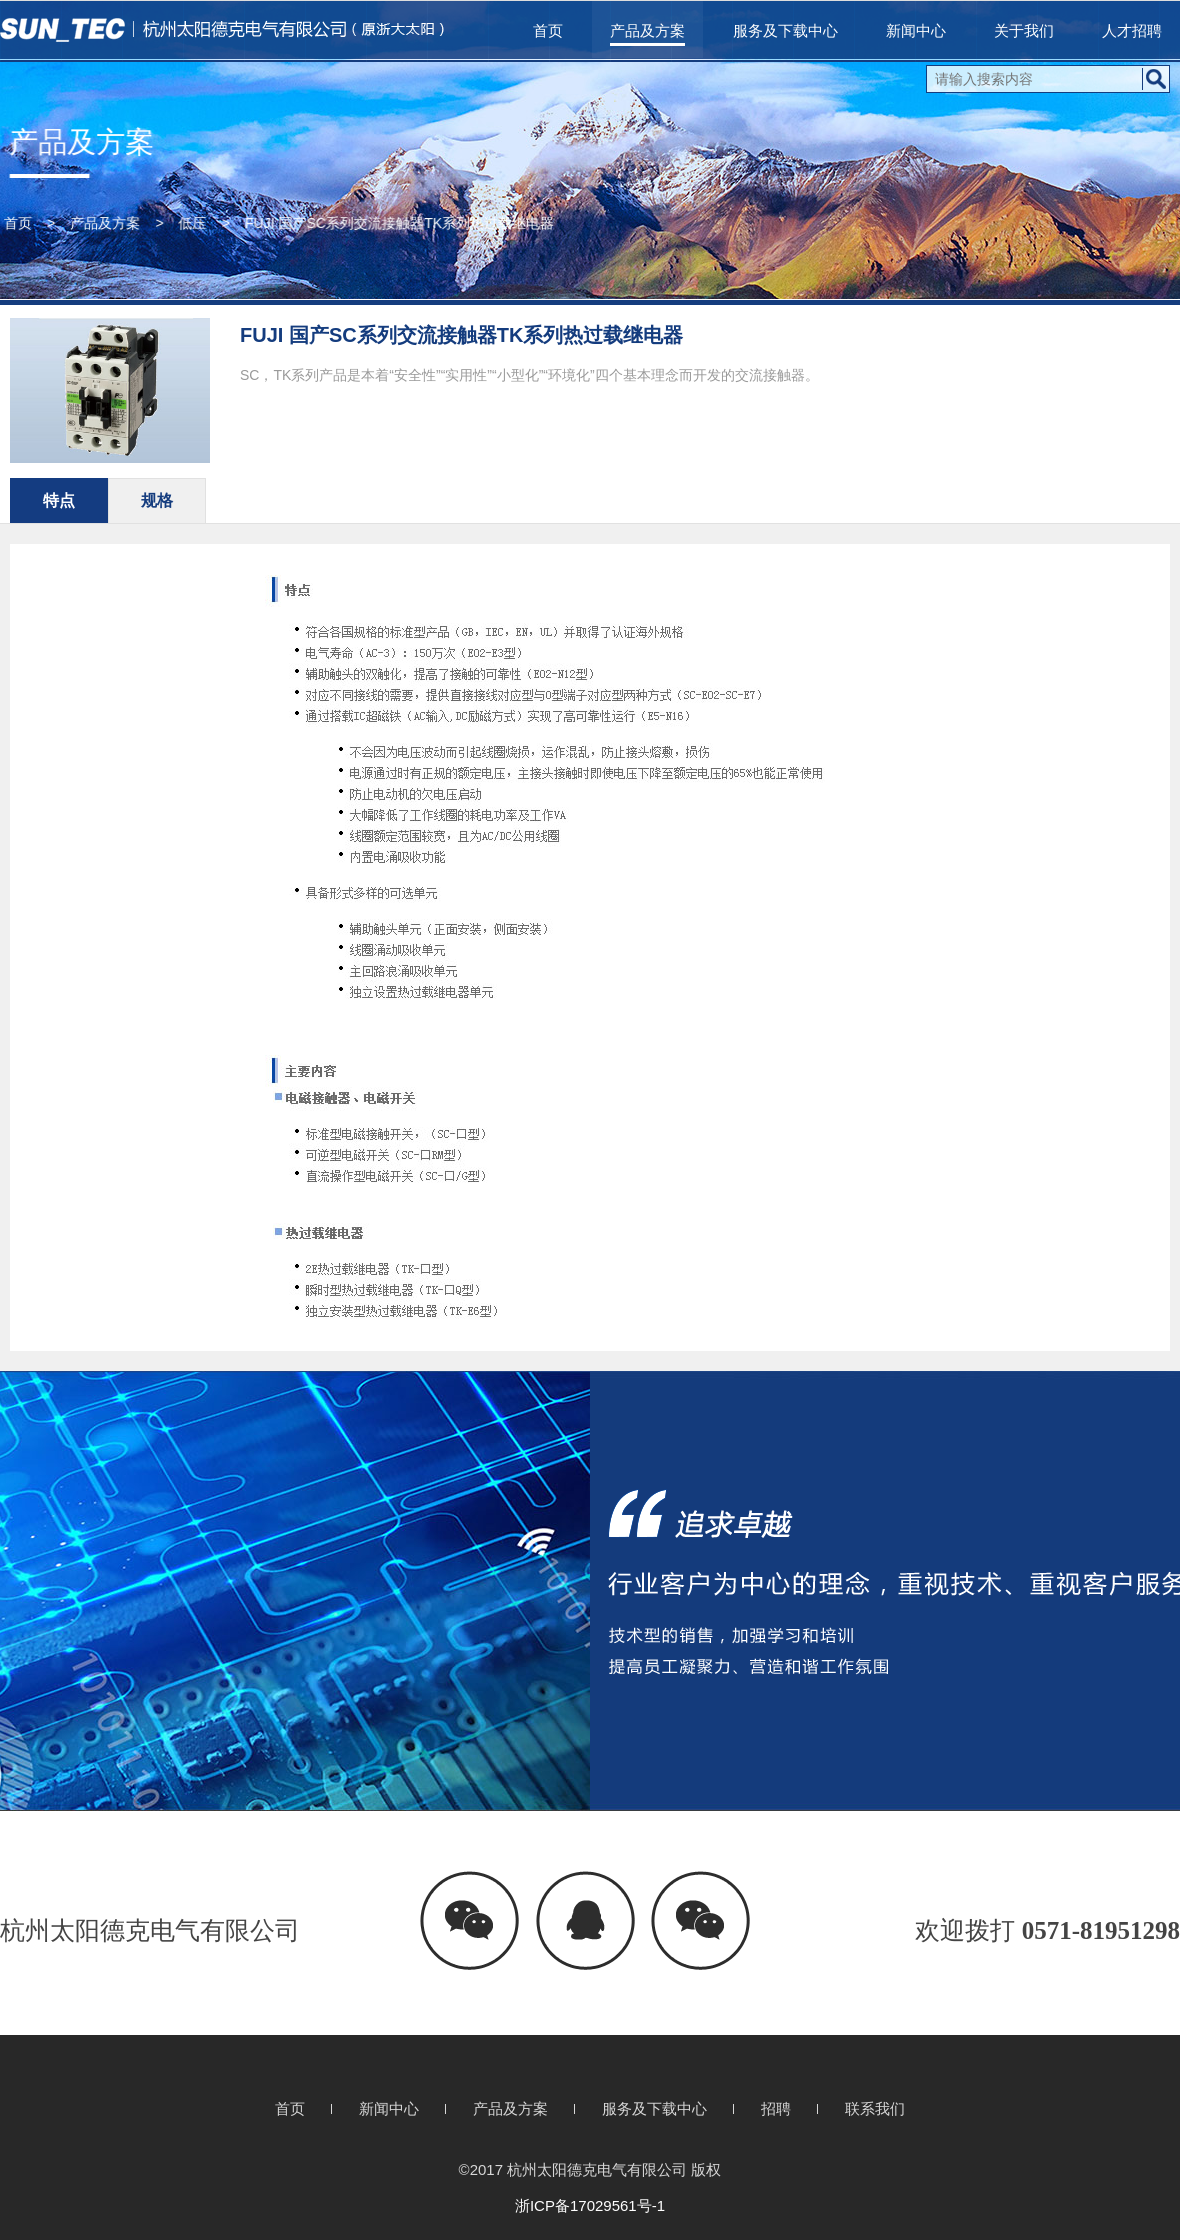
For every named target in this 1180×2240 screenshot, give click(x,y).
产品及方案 (647, 30)
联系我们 (875, 2108)
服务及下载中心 (785, 30)
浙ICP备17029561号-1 (590, 2205)
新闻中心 (916, 30)
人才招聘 (1132, 30)
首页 (548, 30)
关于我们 (1024, 30)
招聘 (776, 2108)
